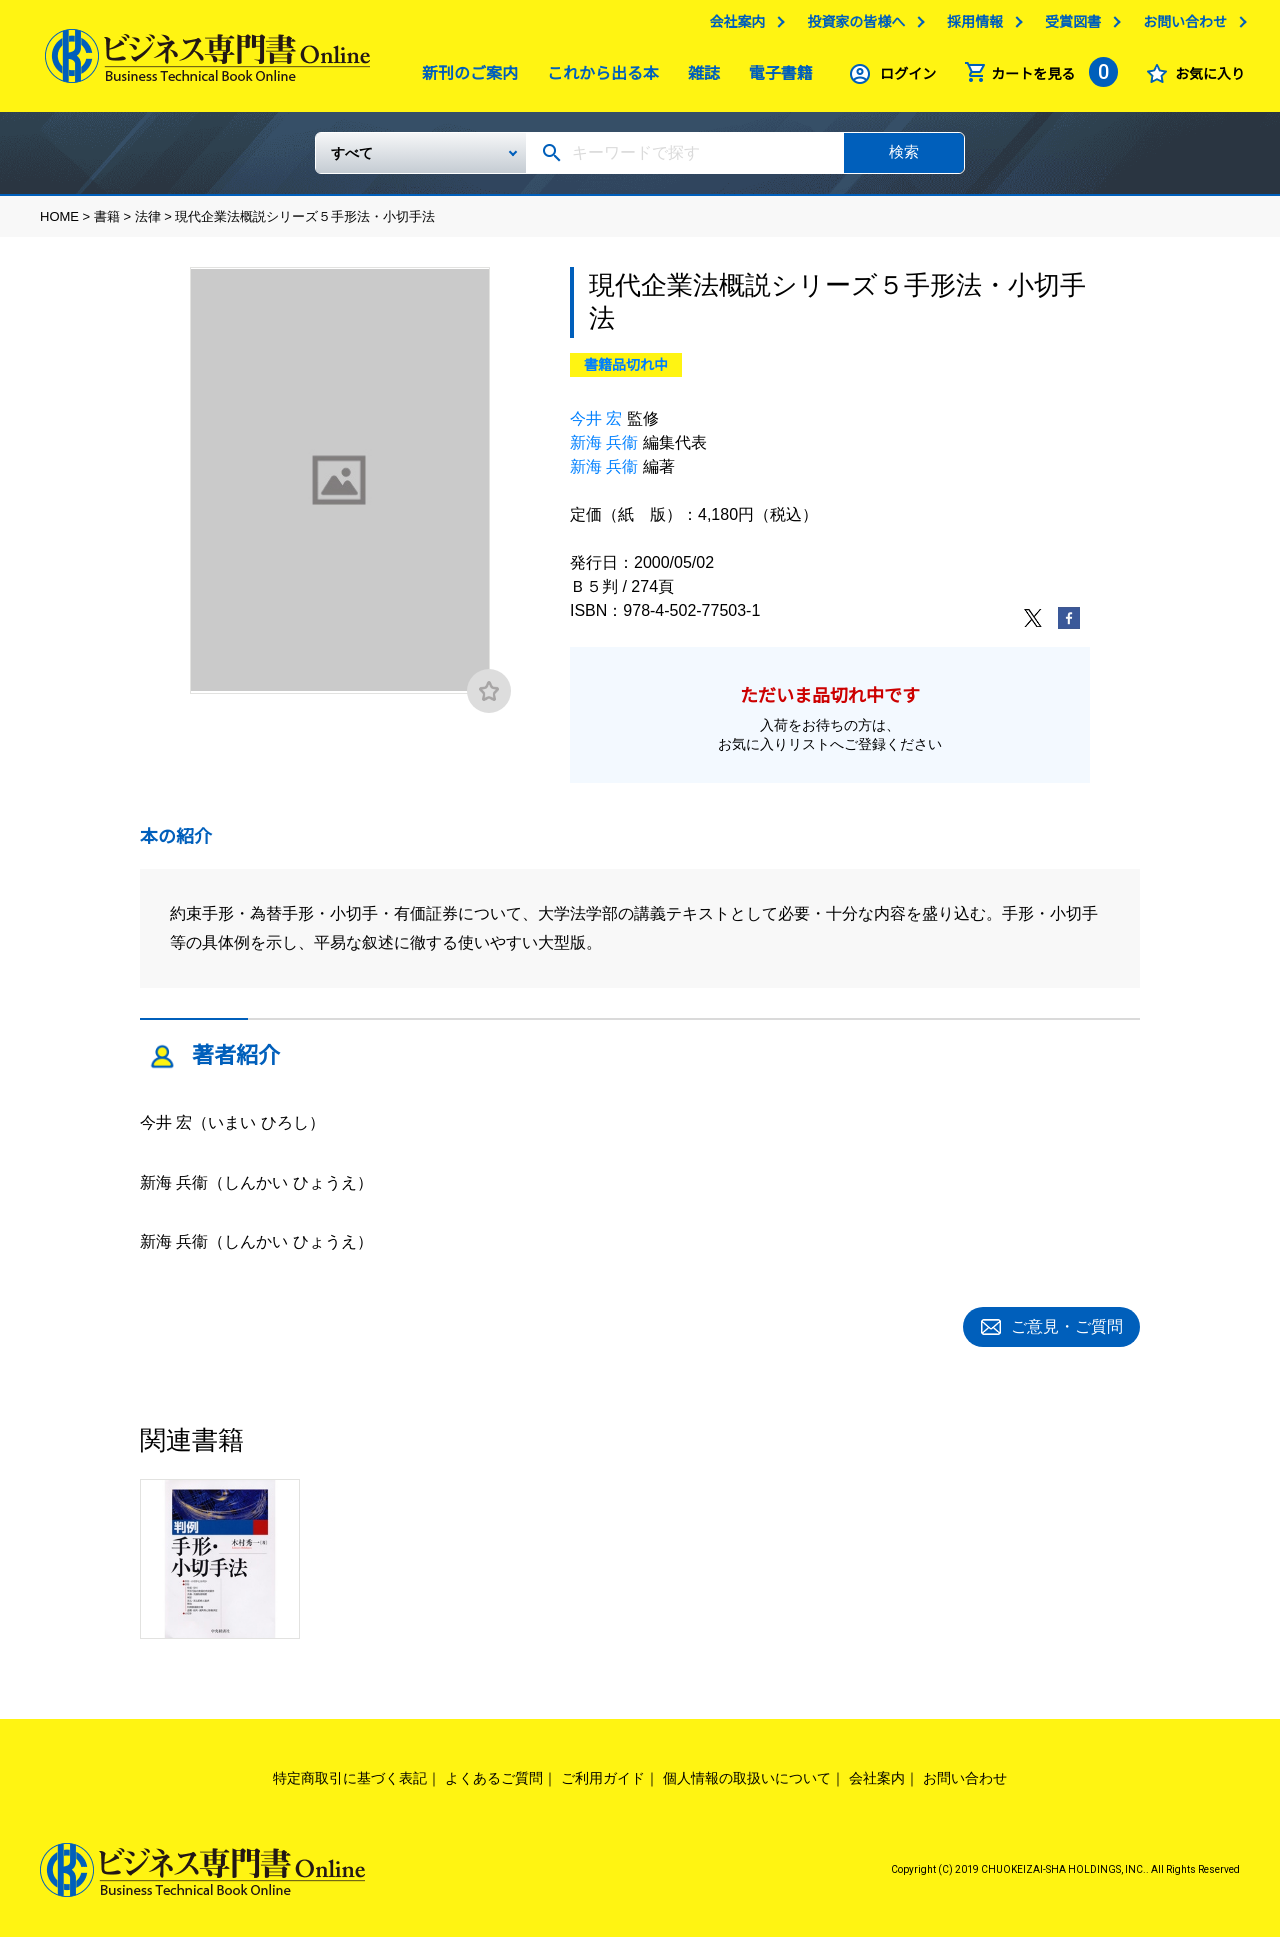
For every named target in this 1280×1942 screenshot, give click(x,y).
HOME (59, 224)
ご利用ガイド (603, 1783)
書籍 (107, 224)
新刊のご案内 (465, 78)
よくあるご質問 (494, 1783)
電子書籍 (776, 78)
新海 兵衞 (604, 450)
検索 (904, 159)
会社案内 (732, 27)
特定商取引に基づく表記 (350, 1783)
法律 (148, 224)
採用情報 (970, 27)
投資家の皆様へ (851, 27)
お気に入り (1205, 79)
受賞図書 (1068, 27)
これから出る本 (598, 78)
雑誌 (699, 78)
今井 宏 (596, 426)
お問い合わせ (1180, 27)
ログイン (903, 79)
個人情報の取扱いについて (747, 1783)
